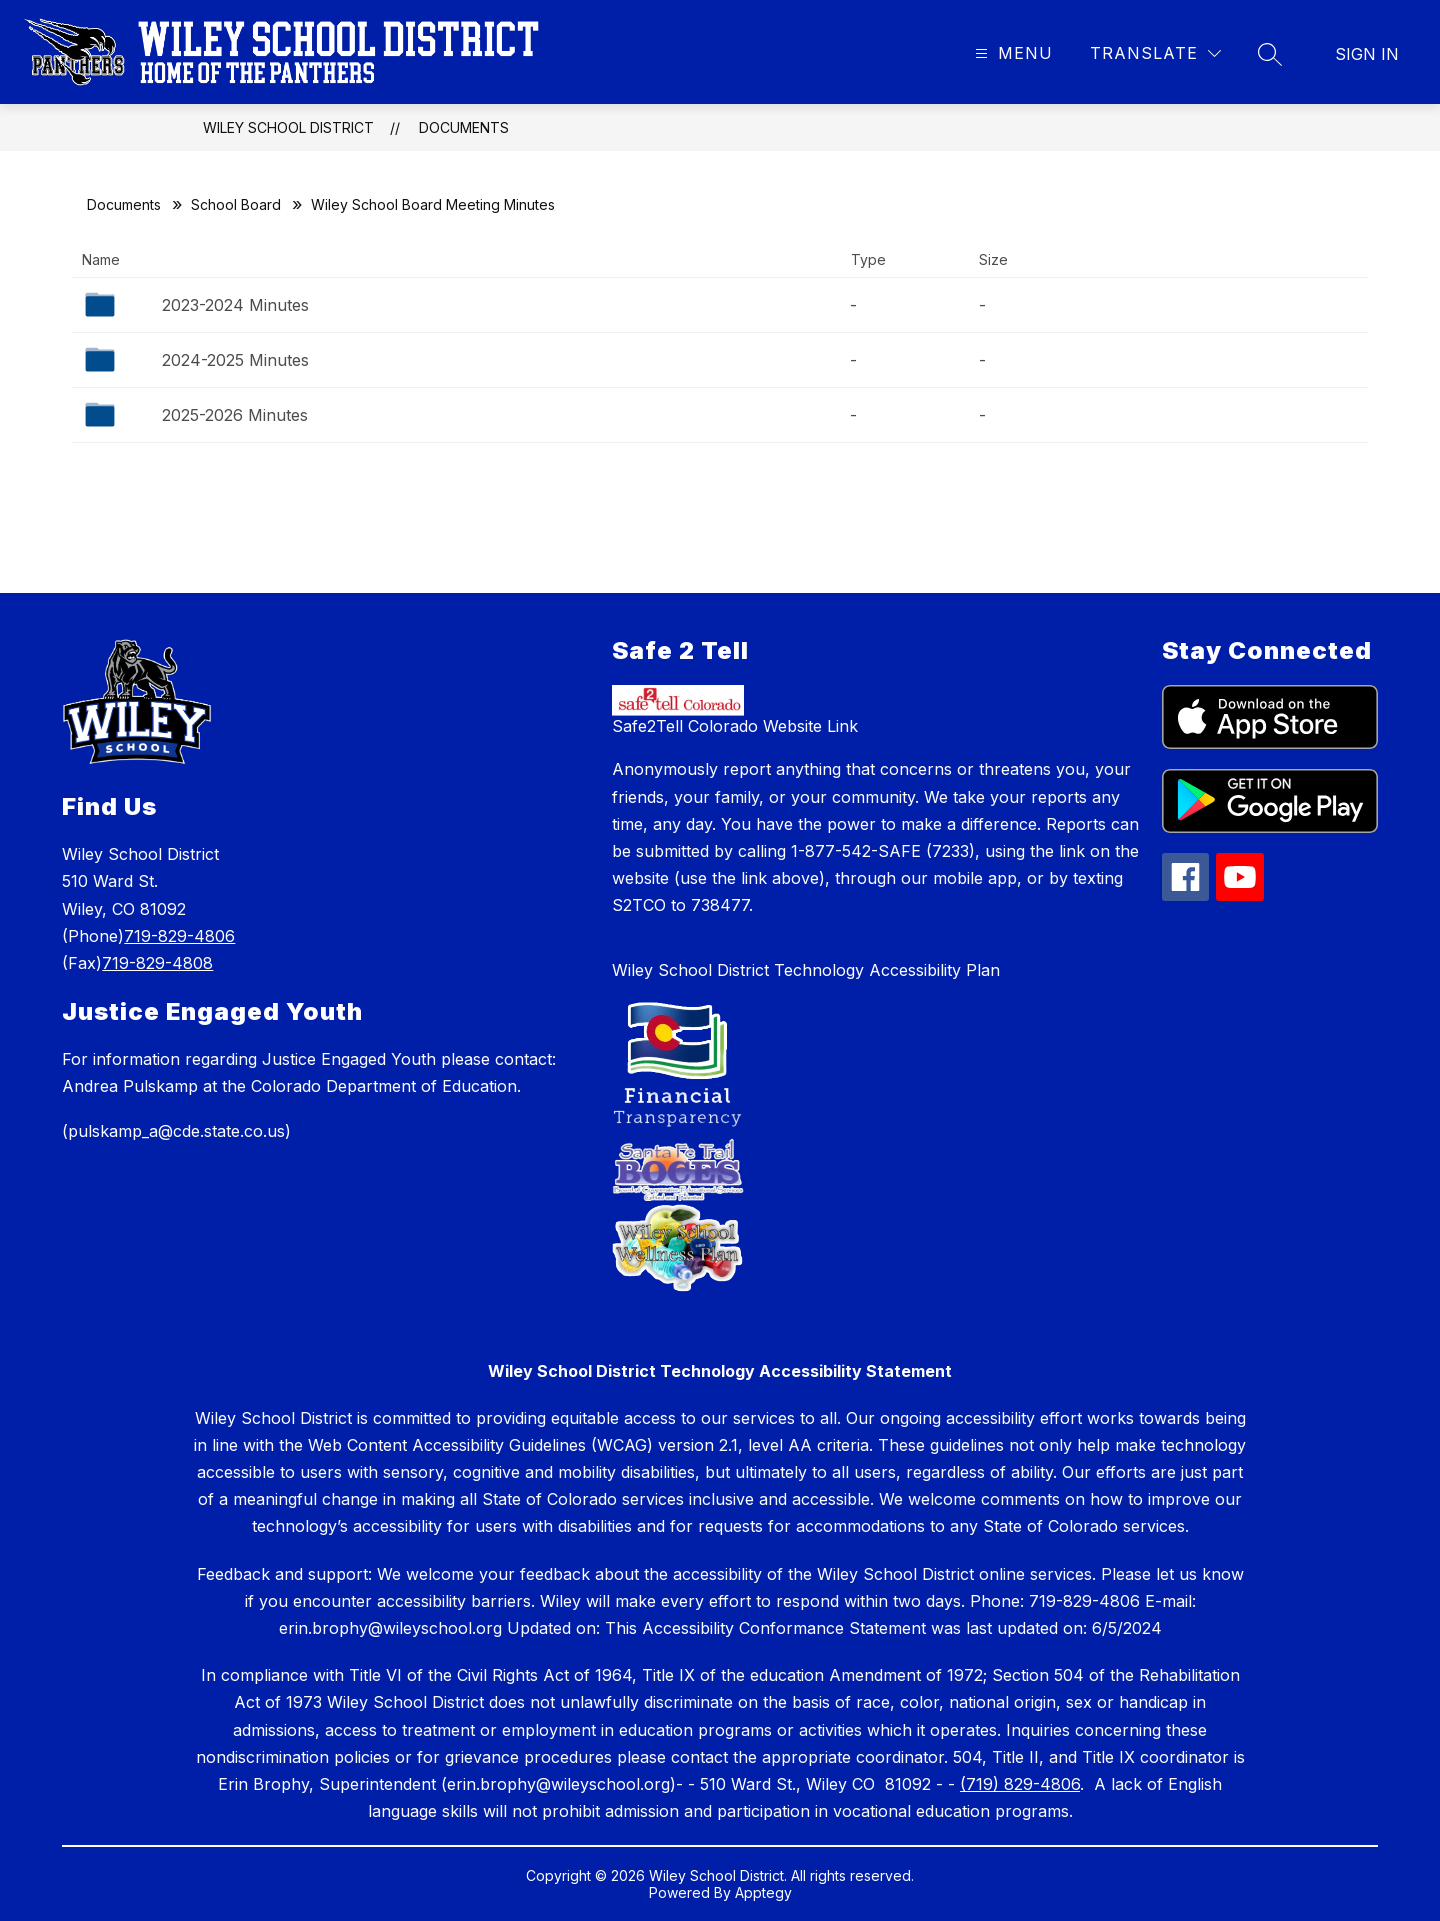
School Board (236, 204)
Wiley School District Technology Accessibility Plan (806, 970)
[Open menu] (1011, 53)
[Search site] (1270, 54)
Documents (464, 127)
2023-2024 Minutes (235, 305)
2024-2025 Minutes (235, 360)
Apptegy (763, 1892)
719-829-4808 (157, 963)
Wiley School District (288, 127)
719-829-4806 (179, 936)
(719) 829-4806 (1020, 1784)
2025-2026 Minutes (235, 415)
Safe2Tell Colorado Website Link (735, 726)
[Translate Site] (1155, 53)
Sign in (1367, 54)
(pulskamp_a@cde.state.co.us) (176, 1131)
